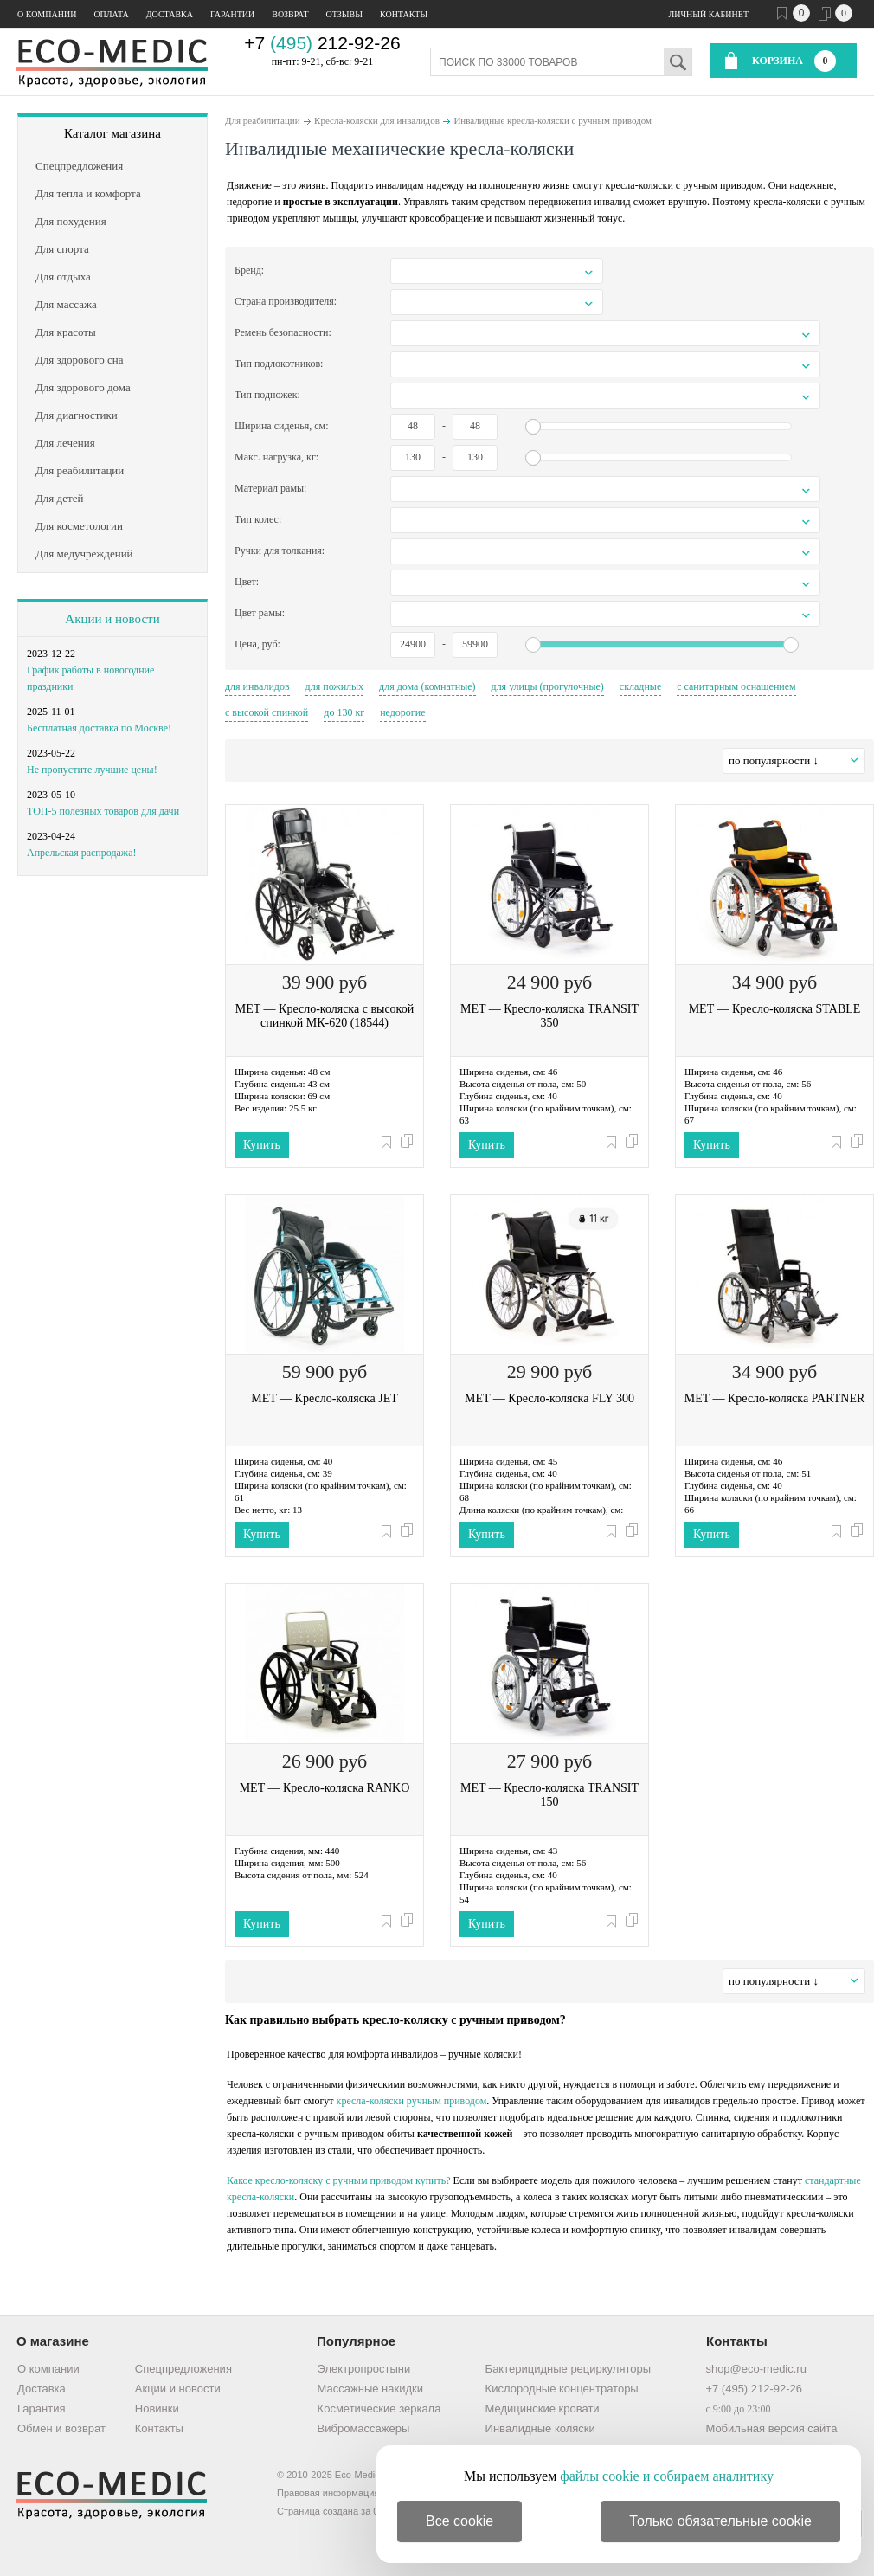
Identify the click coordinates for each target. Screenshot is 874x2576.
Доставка (169, 14)
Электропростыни (364, 2368)
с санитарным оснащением (736, 686)
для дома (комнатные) (427, 686)
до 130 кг (344, 712)
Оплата (110, 14)
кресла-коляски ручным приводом (412, 2101)
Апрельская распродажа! (81, 853)
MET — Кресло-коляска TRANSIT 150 (549, 1794)
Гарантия (41, 2408)
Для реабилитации (262, 120)
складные (640, 686)
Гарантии (232, 14)
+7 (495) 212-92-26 (753, 2388)
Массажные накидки (370, 2388)
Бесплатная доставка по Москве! (99, 728)
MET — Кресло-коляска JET (324, 1398)
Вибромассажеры (364, 2428)
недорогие (402, 712)
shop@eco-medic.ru (756, 2368)
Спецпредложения (183, 2368)
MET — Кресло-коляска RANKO (325, 1787)
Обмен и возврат (61, 2428)
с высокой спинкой (266, 712)
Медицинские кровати (542, 2408)
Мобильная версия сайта (771, 2428)
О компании (46, 14)
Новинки (157, 2408)
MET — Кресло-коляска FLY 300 (549, 1398)
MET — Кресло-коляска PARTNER (774, 1398)
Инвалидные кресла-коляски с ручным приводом (552, 120)
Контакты (403, 14)
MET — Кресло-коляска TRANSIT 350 (549, 1015)
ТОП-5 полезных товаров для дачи (103, 811)
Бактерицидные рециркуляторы (568, 2368)
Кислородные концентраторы (562, 2388)
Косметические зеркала (379, 2408)
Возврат (290, 14)
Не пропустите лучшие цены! (92, 769)
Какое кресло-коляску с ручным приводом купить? (339, 2180)
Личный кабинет (709, 14)
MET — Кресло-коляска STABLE (775, 1008)
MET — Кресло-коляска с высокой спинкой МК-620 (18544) (324, 1015)
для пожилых (334, 686)
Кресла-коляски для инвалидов (377, 120)
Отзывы (344, 14)
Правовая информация (328, 2493)
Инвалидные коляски (540, 2428)
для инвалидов (257, 686)
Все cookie (459, 2521)
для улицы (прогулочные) (548, 686)
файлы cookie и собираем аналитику (667, 2476)
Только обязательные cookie (720, 2521)
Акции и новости (112, 619)
